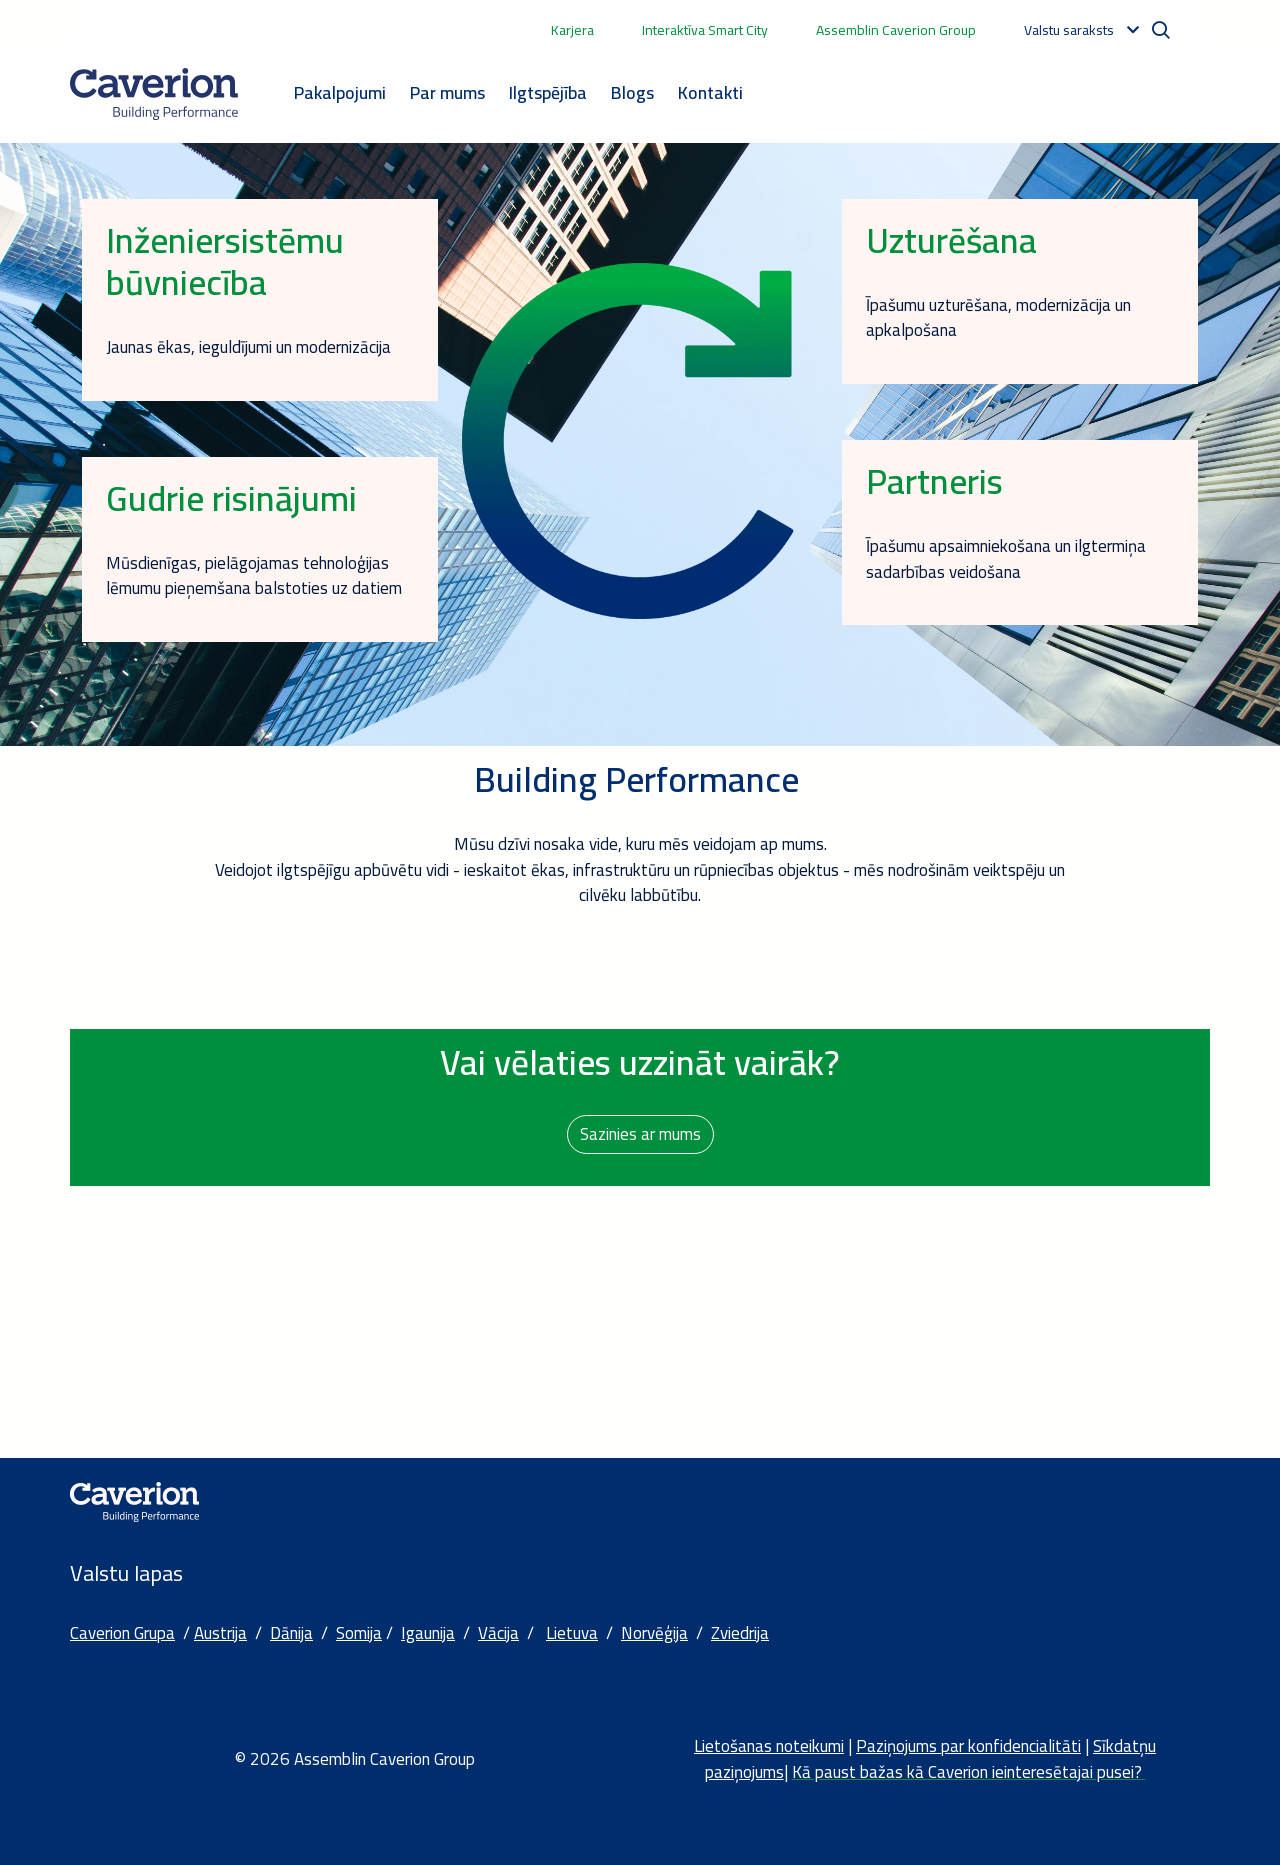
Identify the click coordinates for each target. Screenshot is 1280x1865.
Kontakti (710, 92)
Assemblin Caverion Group (896, 30)
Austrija (220, 1633)
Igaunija (428, 1633)
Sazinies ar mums (640, 1134)
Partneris (934, 481)
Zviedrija (740, 1633)
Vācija (498, 1633)
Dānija (291, 1633)
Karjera (572, 30)
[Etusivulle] (154, 94)
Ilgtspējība (548, 92)
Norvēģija (654, 1633)
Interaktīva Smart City (705, 30)
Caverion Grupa (122, 1633)
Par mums (447, 92)
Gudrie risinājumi (231, 498)
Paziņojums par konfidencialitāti (968, 1746)
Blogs (632, 92)
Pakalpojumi (340, 92)
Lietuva (572, 1633)
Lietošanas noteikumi (769, 1746)
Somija (359, 1633)
